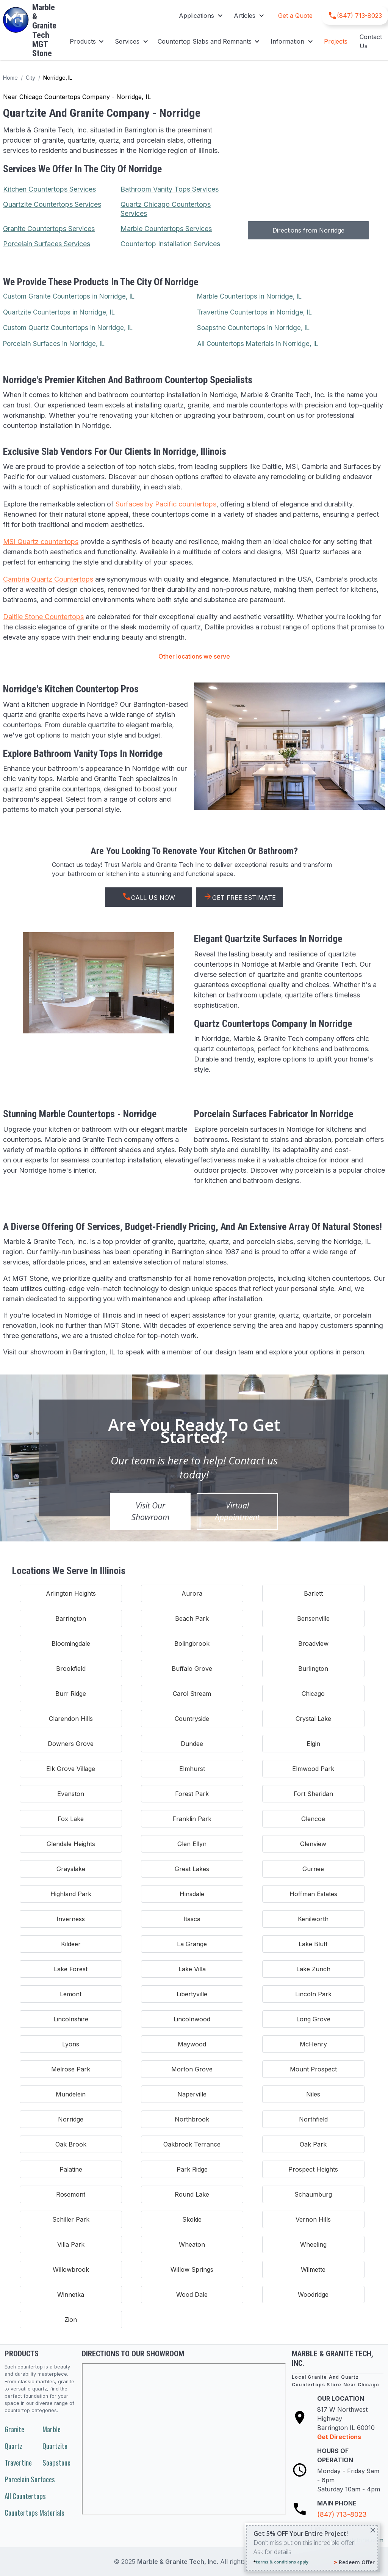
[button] (200, 15)
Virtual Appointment (237, 1511)
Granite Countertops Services (49, 229)
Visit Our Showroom (150, 1511)
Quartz (13, 2445)
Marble (51, 2428)
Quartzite (54, 2445)
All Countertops (25, 2495)
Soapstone (56, 2462)
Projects (335, 41)
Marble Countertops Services (166, 229)
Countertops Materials (34, 2512)
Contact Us (371, 41)
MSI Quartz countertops (40, 542)
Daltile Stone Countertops (43, 617)
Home (10, 77)
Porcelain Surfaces (30, 2479)
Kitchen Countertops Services (49, 189)
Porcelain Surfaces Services (46, 244)
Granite (14, 2428)
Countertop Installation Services (170, 244)
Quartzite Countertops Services (52, 204)
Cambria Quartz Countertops (48, 579)
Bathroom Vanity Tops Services (169, 189)
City (30, 77)
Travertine (18, 2462)
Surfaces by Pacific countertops (166, 504)
